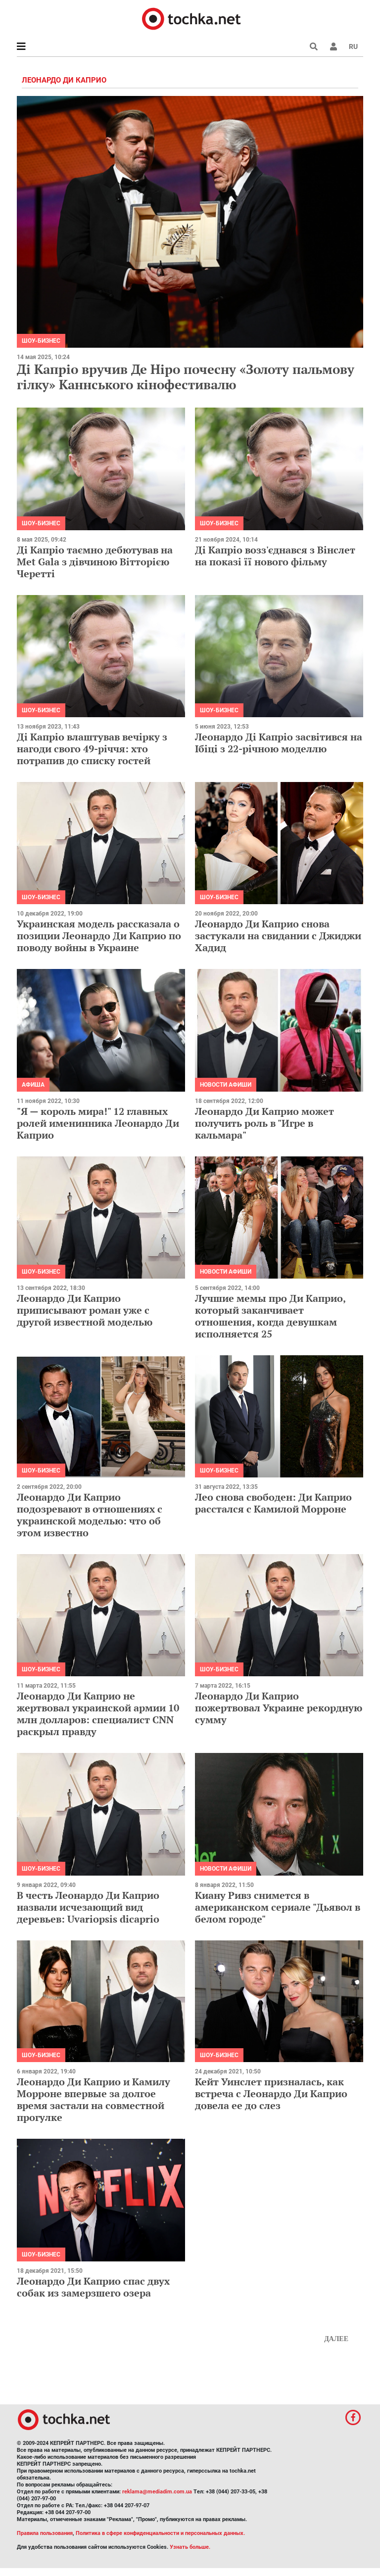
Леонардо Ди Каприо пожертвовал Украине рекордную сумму (278, 1707)
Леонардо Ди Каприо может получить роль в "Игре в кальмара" (264, 1123)
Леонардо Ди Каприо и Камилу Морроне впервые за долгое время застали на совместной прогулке (93, 2099)
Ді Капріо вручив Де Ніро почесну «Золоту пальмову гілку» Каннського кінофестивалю (185, 377)
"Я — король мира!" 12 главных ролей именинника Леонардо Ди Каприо (98, 1123)
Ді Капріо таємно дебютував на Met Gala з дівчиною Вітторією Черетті (95, 561)
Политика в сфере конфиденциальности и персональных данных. (160, 2533)
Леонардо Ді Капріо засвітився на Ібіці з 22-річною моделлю (278, 742)
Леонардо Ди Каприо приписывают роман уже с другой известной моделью (84, 1310)
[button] (333, 46)
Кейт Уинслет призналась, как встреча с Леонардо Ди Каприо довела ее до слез (271, 2093)
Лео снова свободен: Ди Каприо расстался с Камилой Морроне (273, 1503)
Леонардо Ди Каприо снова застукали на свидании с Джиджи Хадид (278, 935)
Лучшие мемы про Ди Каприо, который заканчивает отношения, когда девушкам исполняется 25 (270, 1315)
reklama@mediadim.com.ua (157, 2491)
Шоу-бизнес (41, 340)
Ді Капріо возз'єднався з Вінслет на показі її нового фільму (275, 555)
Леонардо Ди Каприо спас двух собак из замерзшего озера (93, 2287)
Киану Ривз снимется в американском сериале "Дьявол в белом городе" (277, 1907)
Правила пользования (45, 2533)
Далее (336, 2339)
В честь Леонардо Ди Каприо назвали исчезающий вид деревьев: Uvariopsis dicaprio (88, 1907)
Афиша (33, 1084)
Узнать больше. (190, 2547)
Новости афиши (225, 1084)
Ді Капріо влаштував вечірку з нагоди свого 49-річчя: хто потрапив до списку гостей (92, 748)
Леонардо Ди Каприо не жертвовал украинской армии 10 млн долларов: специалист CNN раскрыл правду (98, 1713)
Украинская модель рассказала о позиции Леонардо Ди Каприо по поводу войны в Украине (99, 935)
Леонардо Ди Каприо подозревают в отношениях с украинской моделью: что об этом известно (89, 1514)
